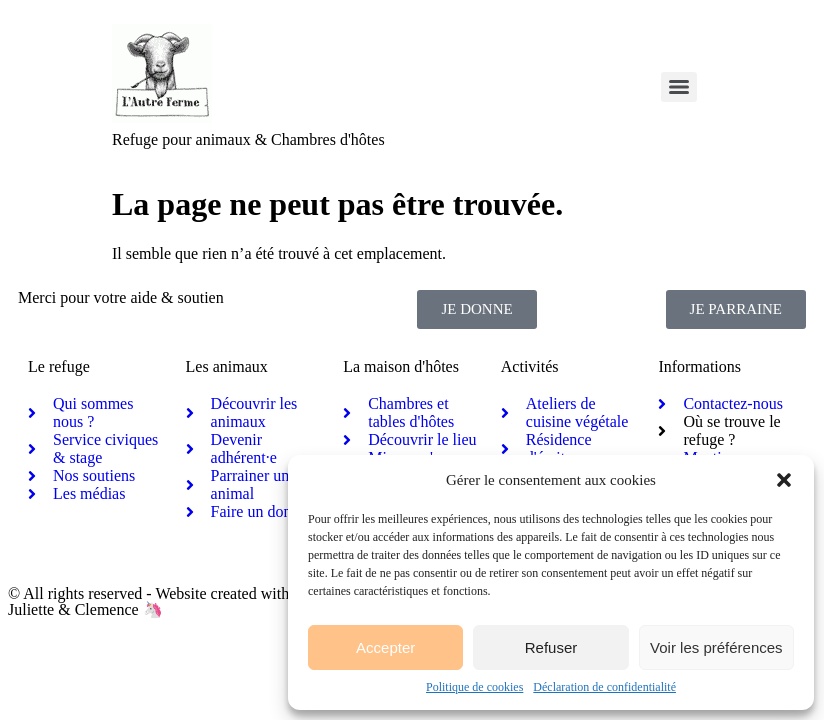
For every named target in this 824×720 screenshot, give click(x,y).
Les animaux (227, 366)
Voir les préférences (716, 647)
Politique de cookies (474, 687)
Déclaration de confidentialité (604, 687)
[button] (784, 480)
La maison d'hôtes (401, 366)
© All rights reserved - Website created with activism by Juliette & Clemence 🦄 (187, 601)
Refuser (551, 647)
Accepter (385, 647)
